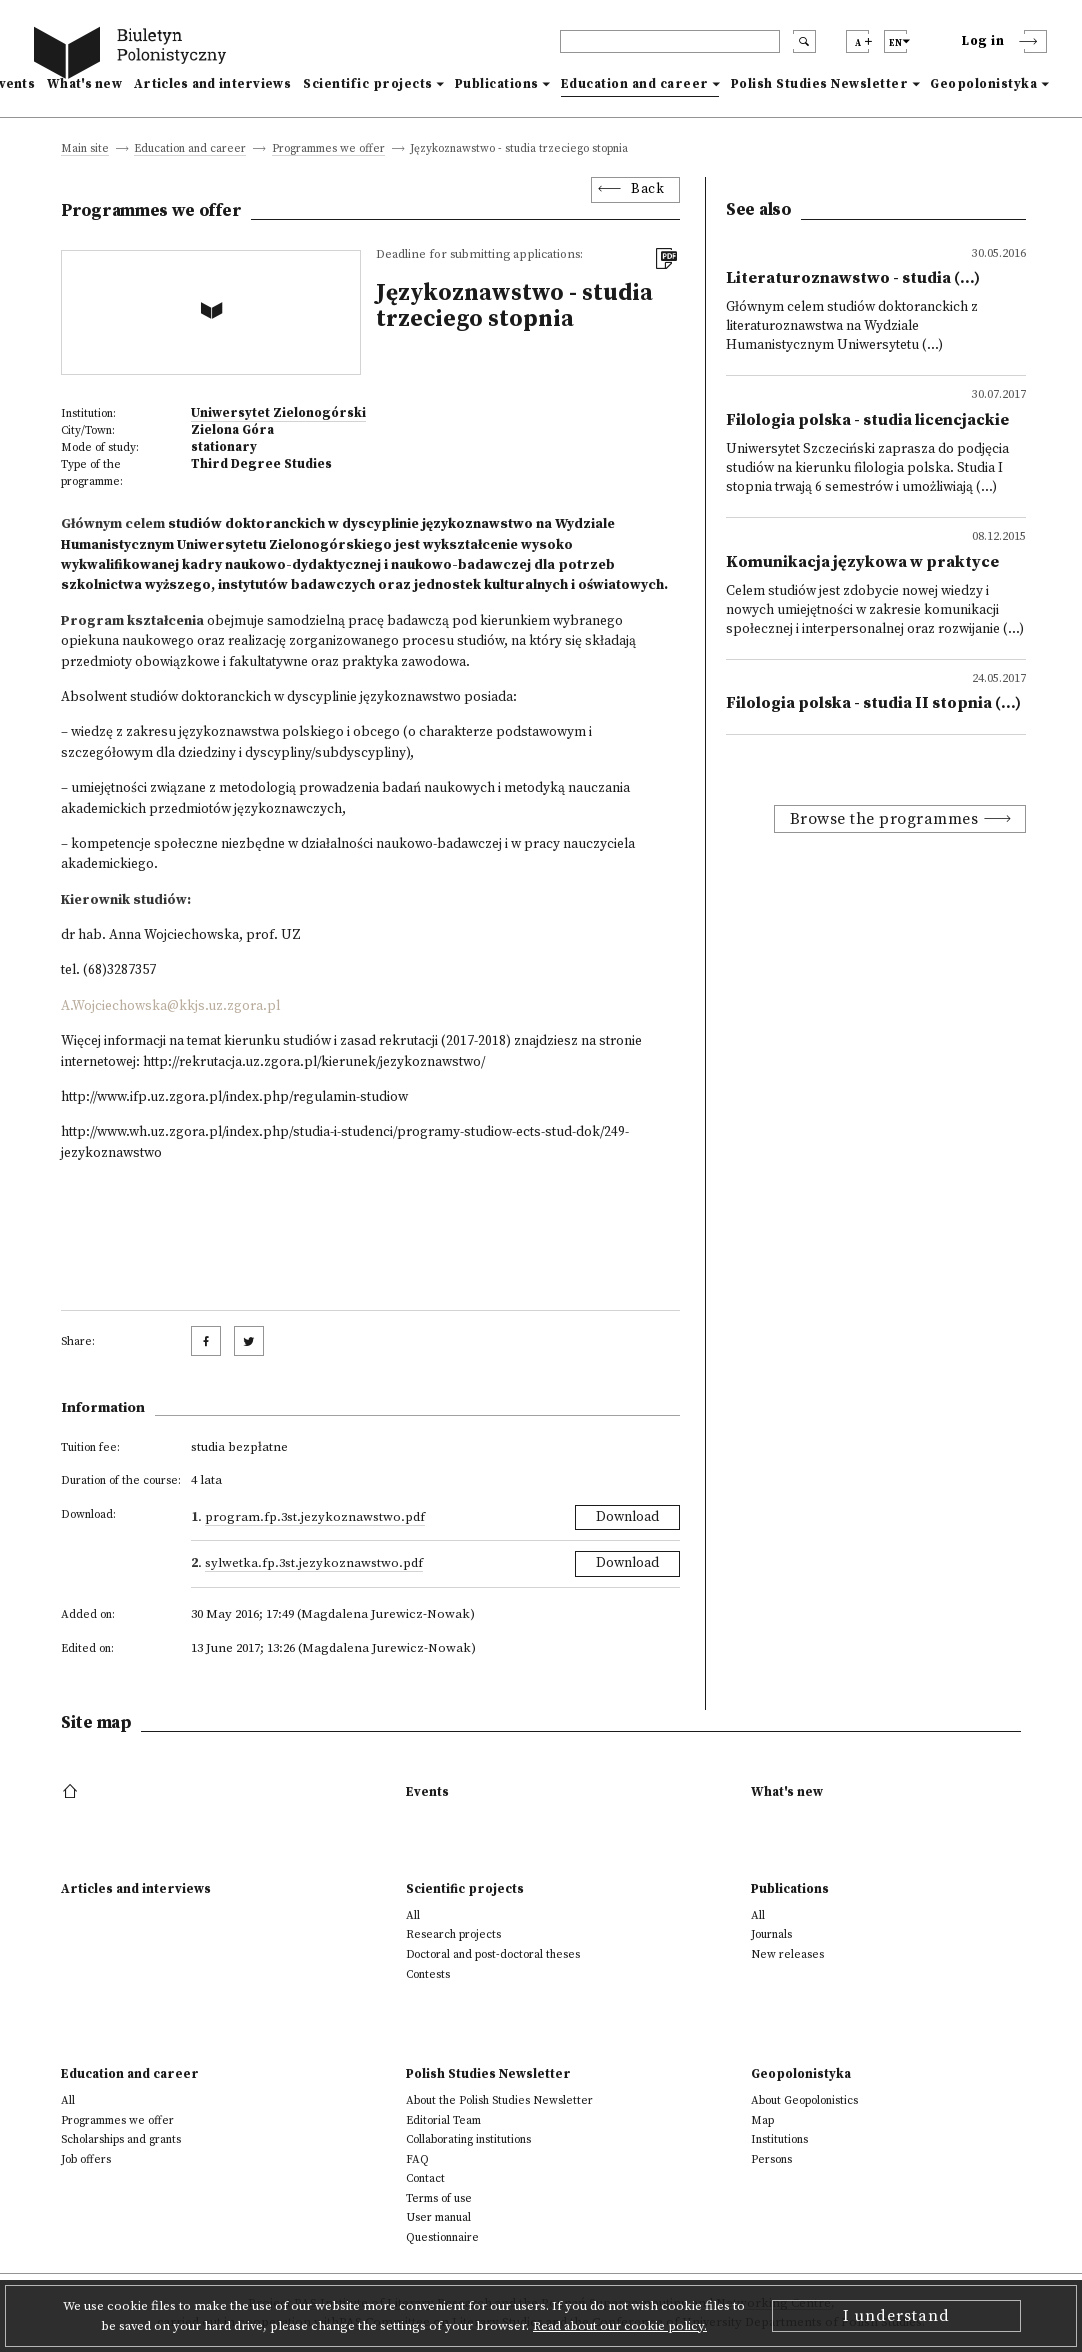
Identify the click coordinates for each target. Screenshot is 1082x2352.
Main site (85, 149)
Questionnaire (442, 2237)
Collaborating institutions (468, 2139)
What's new (84, 84)
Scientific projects (368, 84)
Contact (425, 2178)
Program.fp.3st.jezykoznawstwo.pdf (315, 1517)
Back (647, 189)
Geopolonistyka (983, 84)
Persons (771, 2159)
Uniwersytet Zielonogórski (278, 413)
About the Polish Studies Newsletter (499, 2100)
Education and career (635, 84)
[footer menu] (72, 1792)
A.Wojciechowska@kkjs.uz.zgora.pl (170, 1006)
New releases (787, 1954)
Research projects (453, 1934)
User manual (438, 2217)
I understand (896, 2316)
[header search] (670, 41)
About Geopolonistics (804, 2100)
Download (627, 1517)
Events (427, 1792)
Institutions (779, 2139)
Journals (771, 1934)
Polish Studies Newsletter (820, 84)
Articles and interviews (212, 84)
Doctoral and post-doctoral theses (493, 1954)
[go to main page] (134, 55)
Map (762, 2120)
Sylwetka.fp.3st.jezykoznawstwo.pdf (314, 1563)
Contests (428, 1974)
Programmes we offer (328, 149)
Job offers (86, 2159)
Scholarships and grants (121, 2139)
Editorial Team (443, 2120)
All (413, 1915)
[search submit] (804, 41)
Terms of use (439, 2198)
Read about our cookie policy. (620, 2326)
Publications (497, 84)
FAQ (417, 2159)
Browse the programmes (884, 819)
